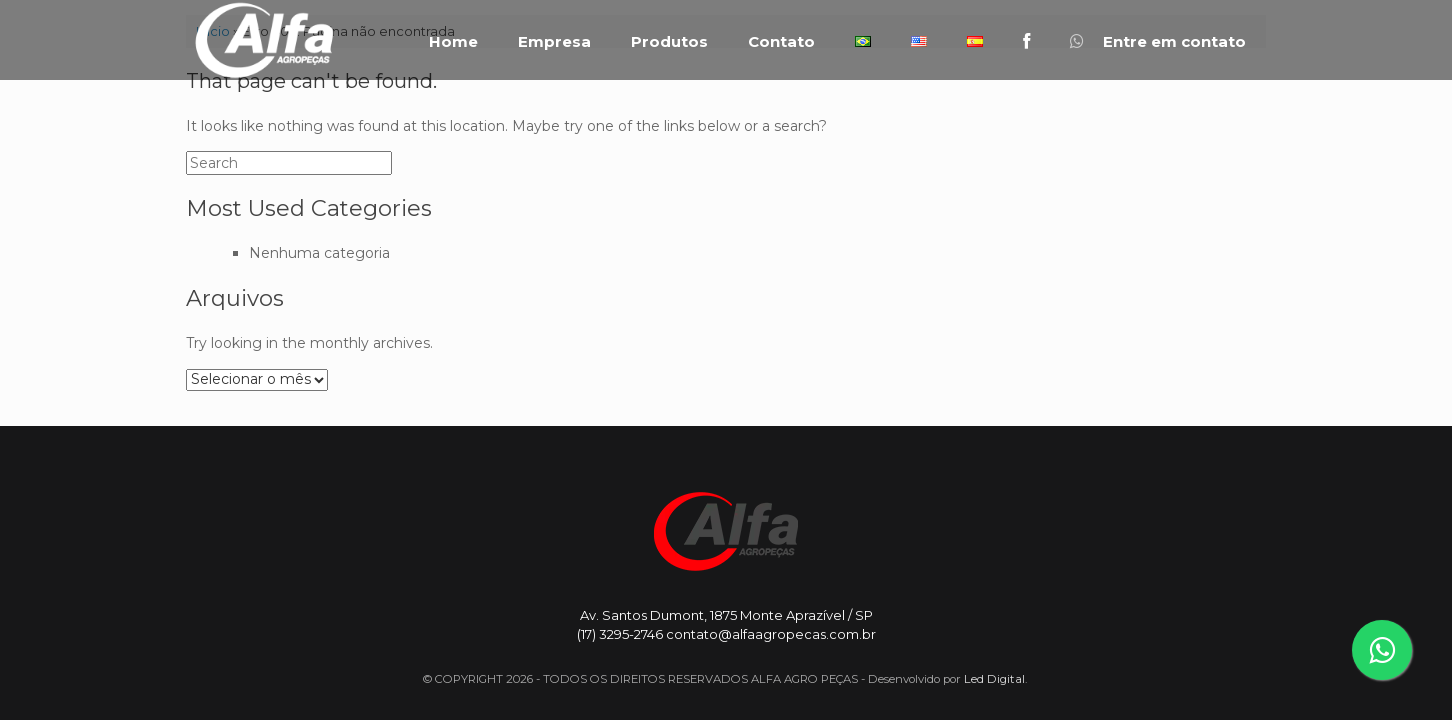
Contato (781, 42)
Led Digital (994, 679)
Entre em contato (1158, 42)
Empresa (554, 42)
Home (453, 42)
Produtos (669, 42)
